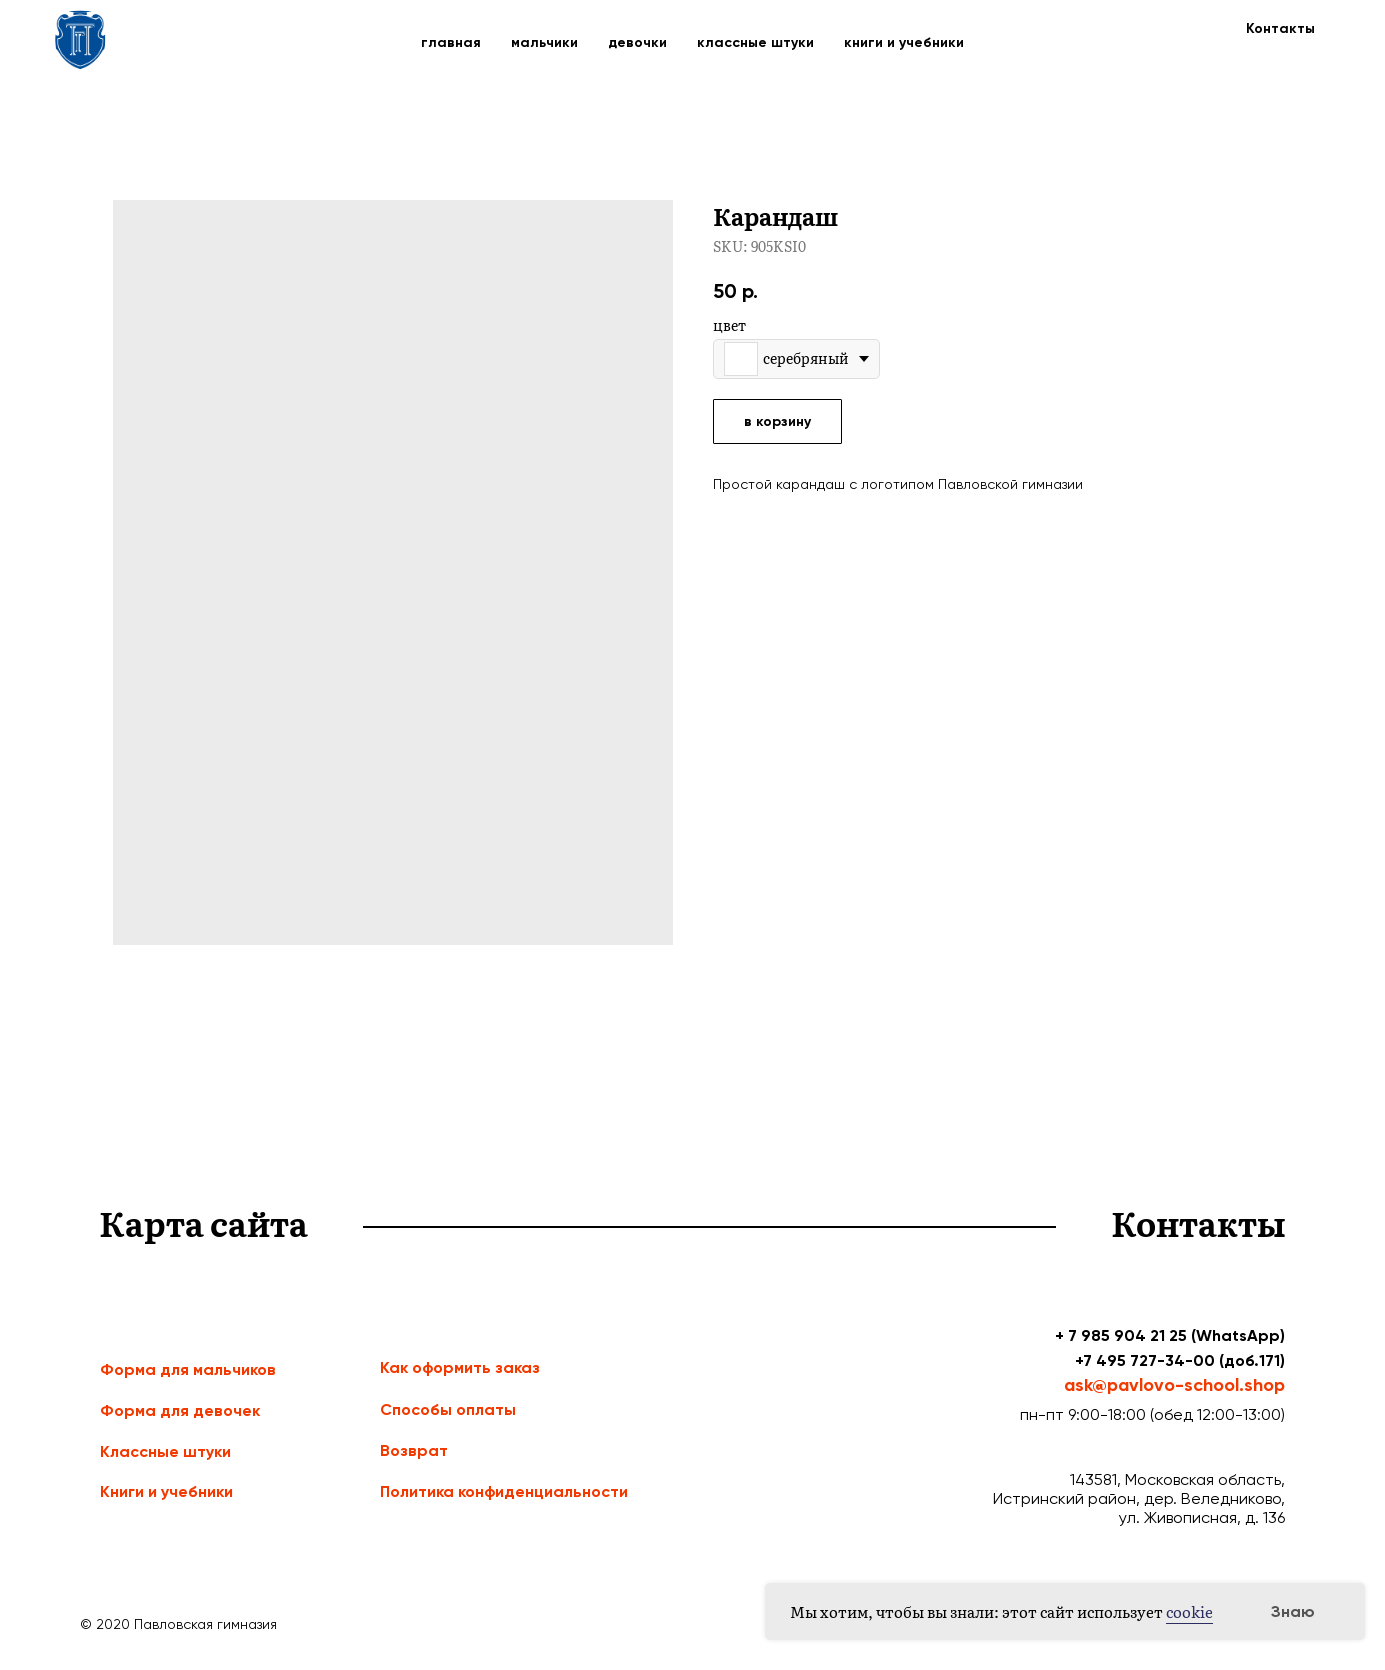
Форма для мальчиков (188, 1369)
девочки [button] (637, 42)
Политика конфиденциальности (504, 1491)
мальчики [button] (544, 42)
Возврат (414, 1450)
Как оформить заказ (460, 1367)
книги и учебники (904, 42)
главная (451, 42)
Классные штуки (165, 1451)
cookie (1189, 1611)
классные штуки (755, 42)
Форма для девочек (180, 1410)
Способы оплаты (448, 1409)
